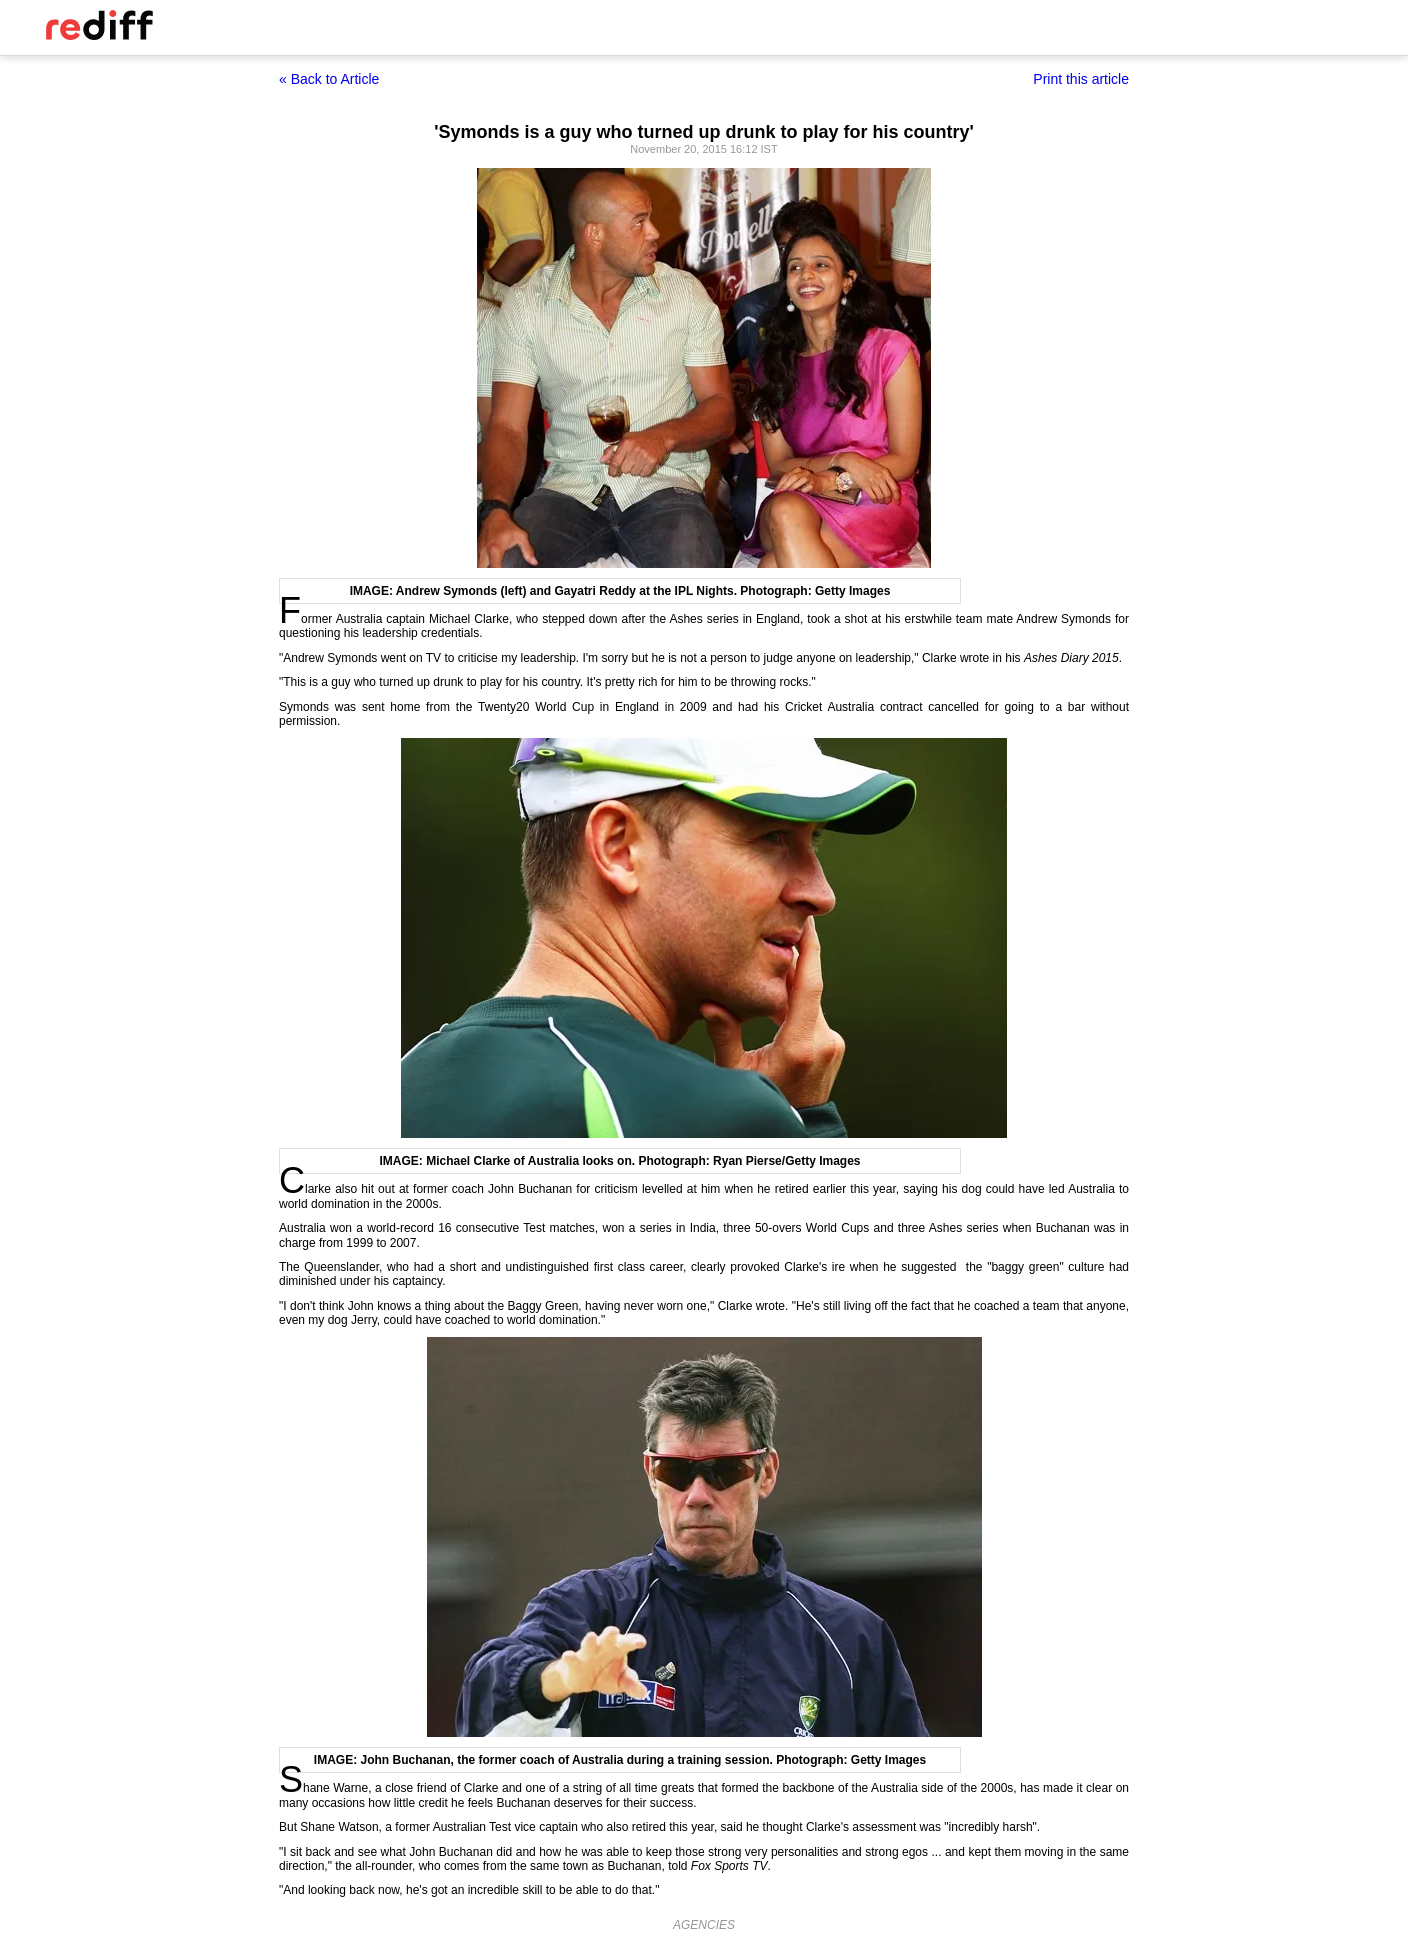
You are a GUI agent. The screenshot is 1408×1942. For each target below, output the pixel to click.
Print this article (1081, 79)
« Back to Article (329, 79)
